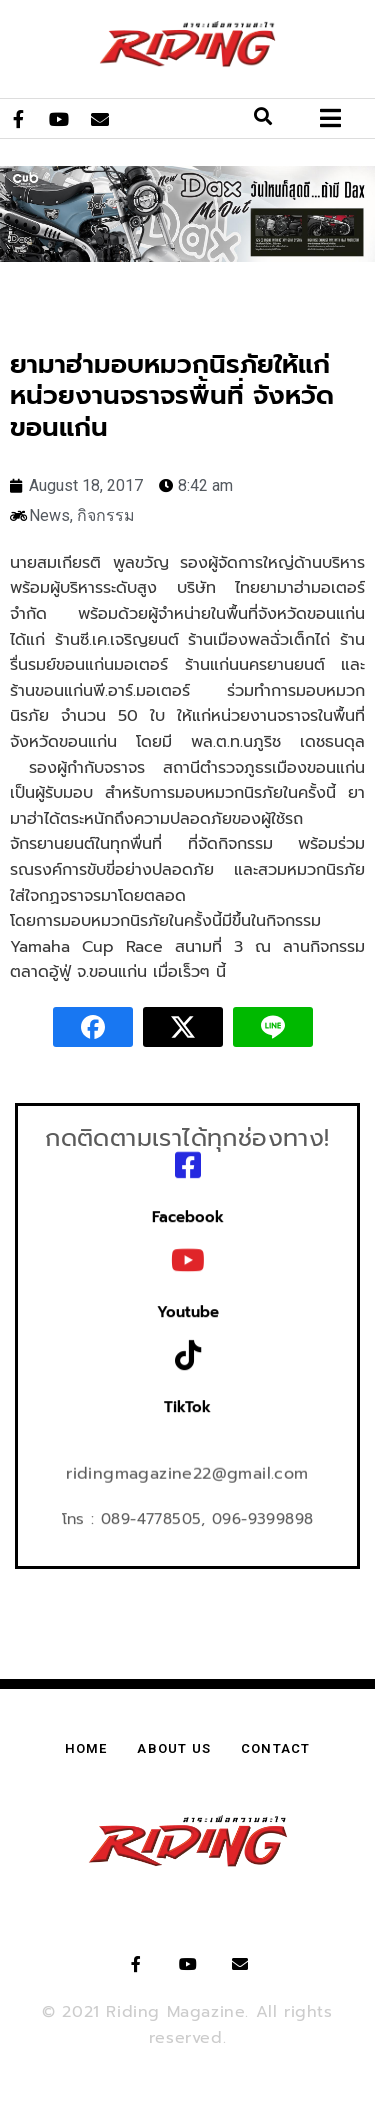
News (49, 515)
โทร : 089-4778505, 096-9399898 (188, 1513)
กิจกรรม (106, 515)
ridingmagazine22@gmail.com (187, 1467)
